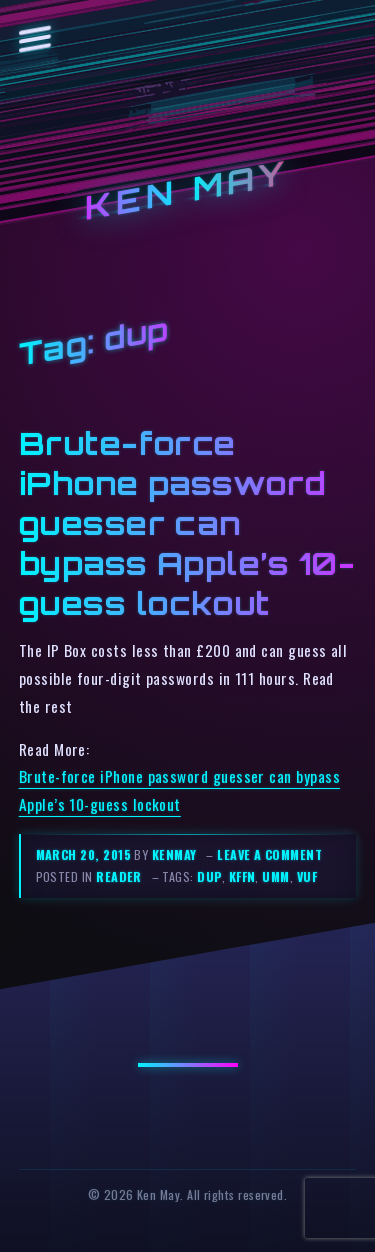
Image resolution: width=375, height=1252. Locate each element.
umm (275, 876)
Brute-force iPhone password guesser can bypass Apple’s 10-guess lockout (187, 523)
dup (209, 876)
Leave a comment (269, 854)
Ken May (188, 190)
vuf (307, 876)
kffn (242, 876)
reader (119, 876)
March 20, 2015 (85, 854)
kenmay (174, 854)
